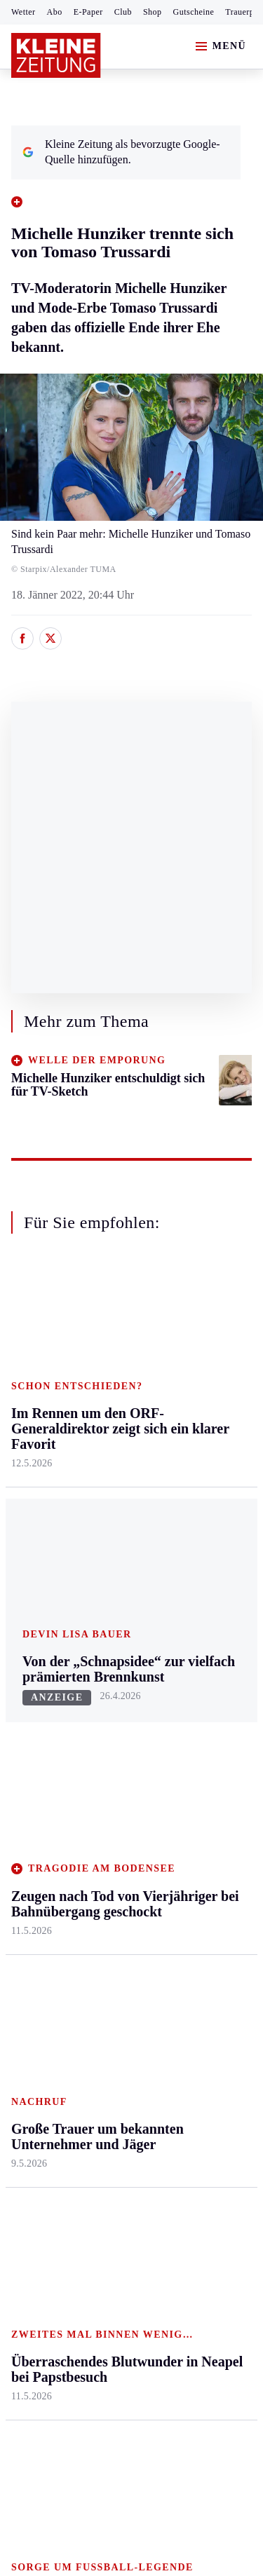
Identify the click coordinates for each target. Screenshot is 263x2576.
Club (123, 12)
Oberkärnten (119, 1443)
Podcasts (191, 1832)
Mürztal (29, 1486)
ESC (182, 1886)
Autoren (109, 1705)
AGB (88, 2171)
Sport (24, 1652)
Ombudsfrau (200, 1416)
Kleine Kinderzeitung (204, 1727)
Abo (54, 12)
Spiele (105, 1759)
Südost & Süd (42, 1566)
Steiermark (38, 1336)
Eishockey (34, 1840)
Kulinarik (193, 1497)
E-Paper (88, 12)
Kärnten (111, 1336)
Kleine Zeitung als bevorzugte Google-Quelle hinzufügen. (121, 151)
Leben (187, 1336)
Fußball (28, 1732)
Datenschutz (141, 2171)
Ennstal (28, 1362)
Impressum (38, 2171)
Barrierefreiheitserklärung (75, 2210)
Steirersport (37, 1678)
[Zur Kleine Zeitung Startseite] (56, 55)
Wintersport (38, 1813)
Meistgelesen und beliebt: (72, 1941)
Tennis (26, 1759)
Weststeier (34, 1620)
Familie (189, 1551)
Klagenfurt (115, 1362)
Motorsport (36, 1786)
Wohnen (190, 1470)
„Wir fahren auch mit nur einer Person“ (119, 2041)
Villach (107, 1523)
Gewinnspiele (203, 1763)
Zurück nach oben (131, 1298)
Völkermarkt (120, 1551)
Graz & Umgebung (36, 1396)
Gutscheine (194, 12)
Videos (187, 1859)
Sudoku (108, 1786)
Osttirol (108, 1470)
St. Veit (107, 1497)
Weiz (22, 1593)
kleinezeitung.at (88, 2297)
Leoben (28, 1432)
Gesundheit (197, 1362)
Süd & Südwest (46, 1540)
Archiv (106, 1732)
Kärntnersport (42, 1705)
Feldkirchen (117, 1389)
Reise (184, 1443)
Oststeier (31, 1512)
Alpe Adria (197, 1693)
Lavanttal (112, 1416)
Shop (152, 12)
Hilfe (102, 1678)
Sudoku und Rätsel (199, 1797)
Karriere (190, 1523)
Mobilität (193, 1389)
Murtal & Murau (48, 1458)
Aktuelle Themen (192, 1659)
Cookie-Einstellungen (62, 2248)
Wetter (23, 12)
